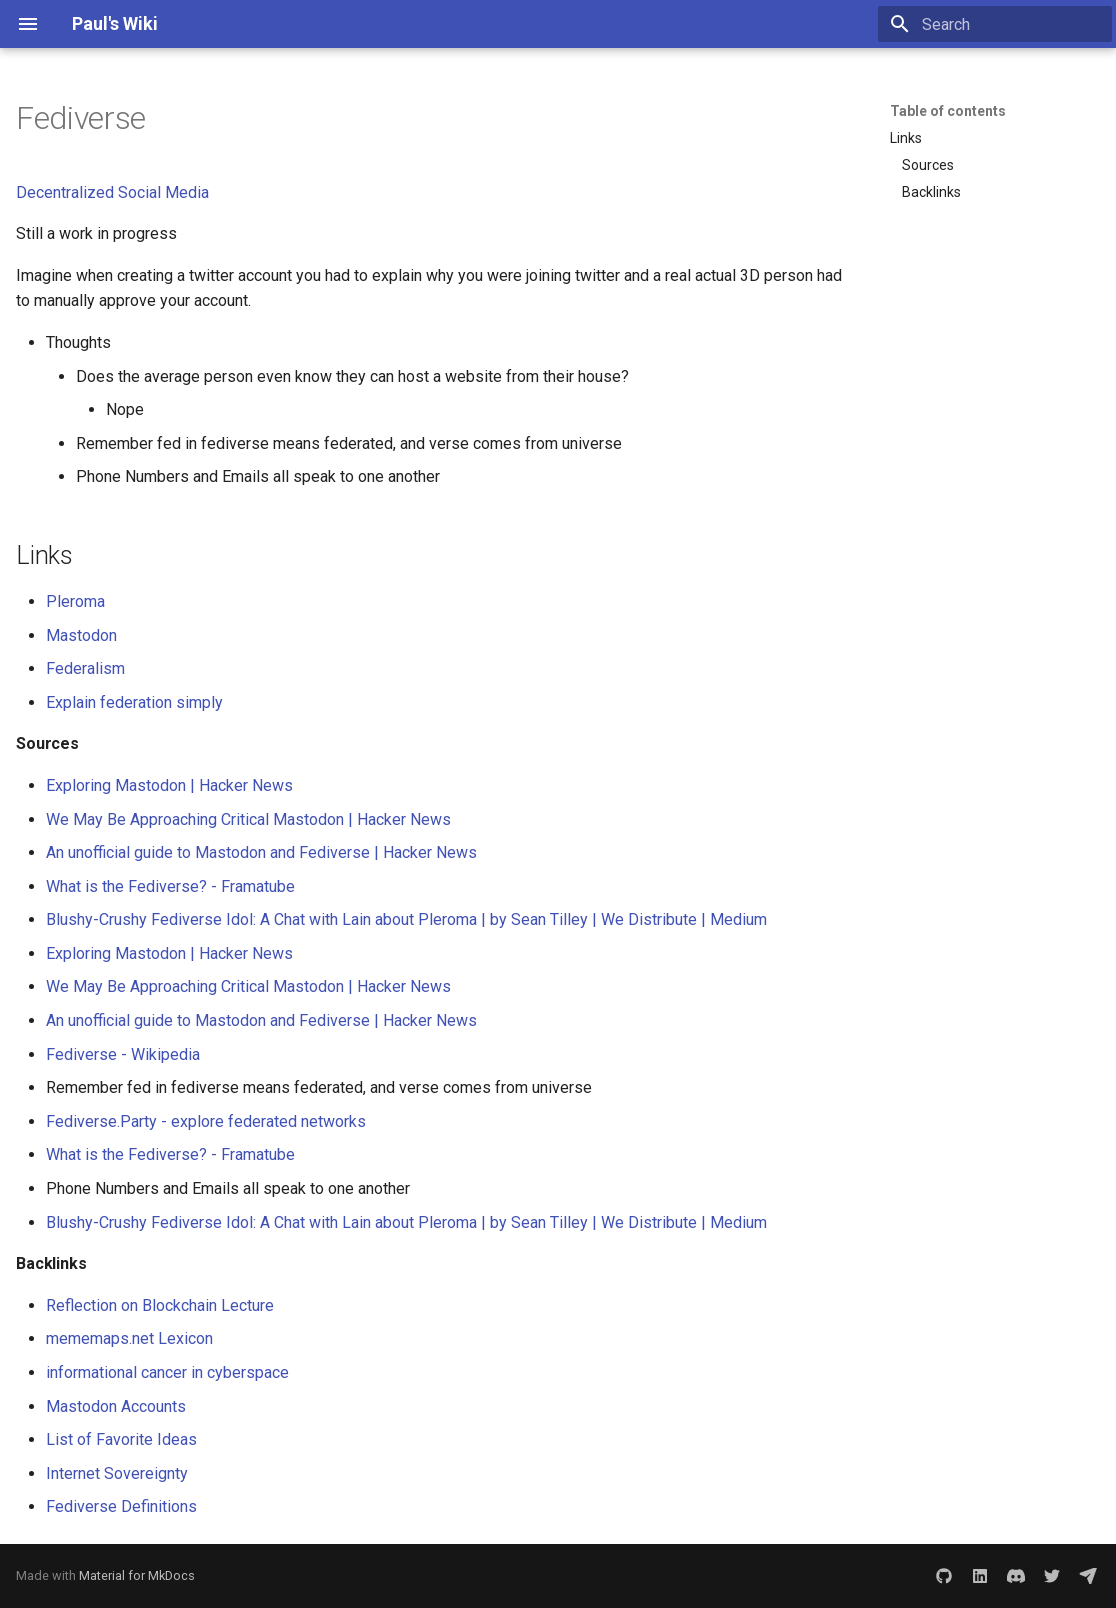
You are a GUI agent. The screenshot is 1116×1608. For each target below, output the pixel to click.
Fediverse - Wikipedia (123, 1054)
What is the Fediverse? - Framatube (170, 886)
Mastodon (81, 635)
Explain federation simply (134, 702)
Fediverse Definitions (121, 1506)
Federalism (85, 668)
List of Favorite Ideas (121, 1439)
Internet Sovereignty (117, 1473)
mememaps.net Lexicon (129, 1338)
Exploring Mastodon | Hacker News (169, 785)
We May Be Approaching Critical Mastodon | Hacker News (248, 819)
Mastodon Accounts (116, 1406)
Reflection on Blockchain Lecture (160, 1305)
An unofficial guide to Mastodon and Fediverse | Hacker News (261, 852)
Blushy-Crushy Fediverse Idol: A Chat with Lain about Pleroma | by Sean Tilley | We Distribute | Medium (406, 919)
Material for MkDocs (137, 1575)
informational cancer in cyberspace (167, 1372)
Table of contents (948, 111)
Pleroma (75, 601)
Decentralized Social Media (112, 192)
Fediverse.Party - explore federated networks (206, 1121)
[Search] (995, 24)
